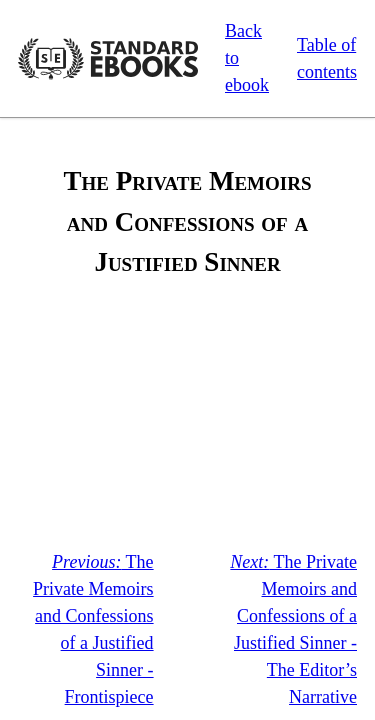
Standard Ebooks (108, 59)
